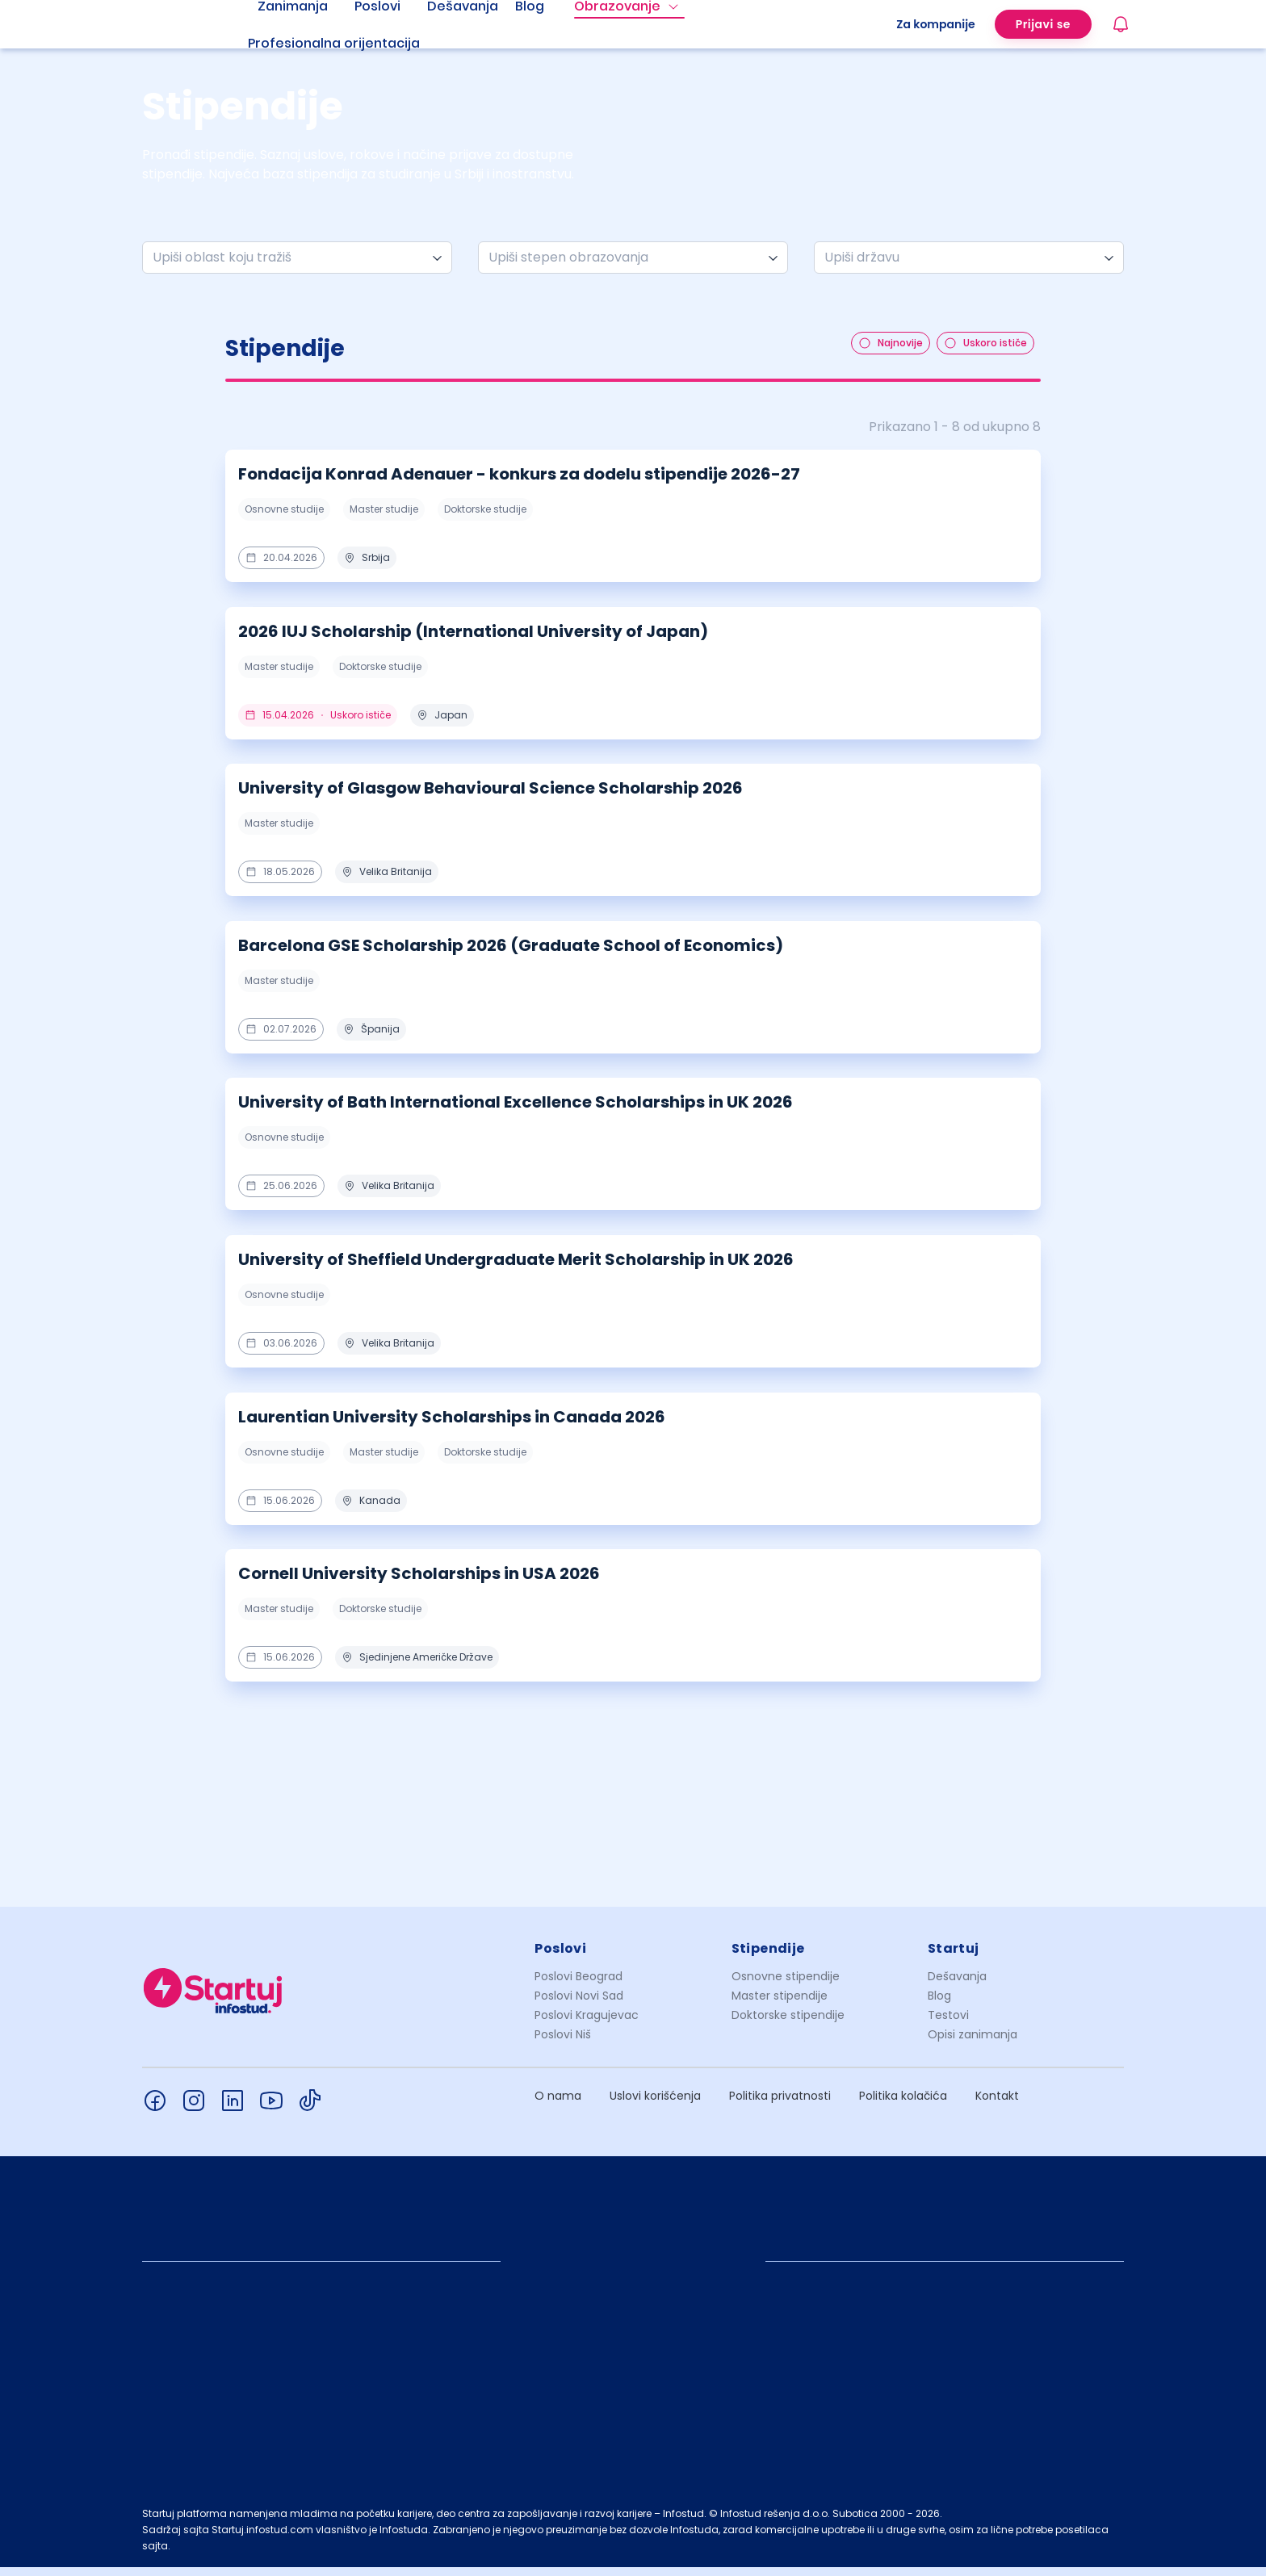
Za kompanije (935, 24)
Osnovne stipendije (786, 1985)
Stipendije (768, 1957)
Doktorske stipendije (788, 2024)
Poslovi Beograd (578, 1985)
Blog (939, 2004)
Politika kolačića (903, 2104)
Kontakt (997, 2104)
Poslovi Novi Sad (578, 2004)
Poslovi (560, 1957)
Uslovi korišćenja (655, 2104)
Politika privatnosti (780, 2104)
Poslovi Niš (562, 2043)
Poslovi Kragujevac (586, 2024)
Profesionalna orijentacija (334, 43)
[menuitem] (354, 43)
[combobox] (291, 257)
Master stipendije (780, 2004)
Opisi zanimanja (972, 2043)
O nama (557, 2104)
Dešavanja (957, 1985)
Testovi (948, 2024)
